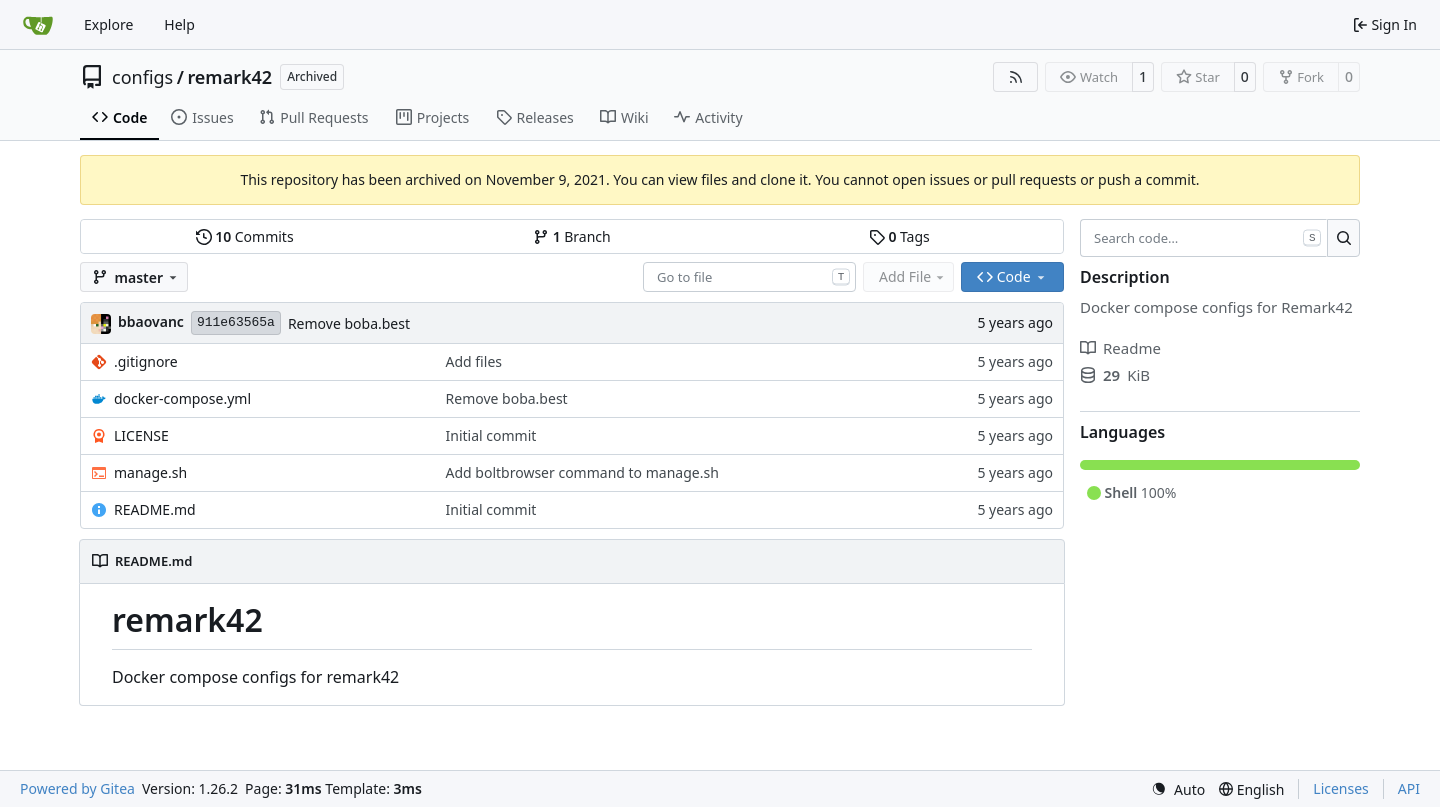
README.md (155, 509)
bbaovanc (151, 321)
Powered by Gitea (77, 788)
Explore (108, 24)
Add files (474, 361)
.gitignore (146, 361)
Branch (572, 236)
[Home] (38, 25)
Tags (899, 236)
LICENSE (141, 435)
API (1409, 788)
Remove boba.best (349, 323)
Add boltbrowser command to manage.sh (582, 472)
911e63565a (236, 322)
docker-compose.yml (182, 398)
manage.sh (150, 472)
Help (179, 24)
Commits (245, 236)
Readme (1120, 348)
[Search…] (1343, 238)
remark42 (229, 77)
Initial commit (491, 435)
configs (142, 77)
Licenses (1341, 788)
